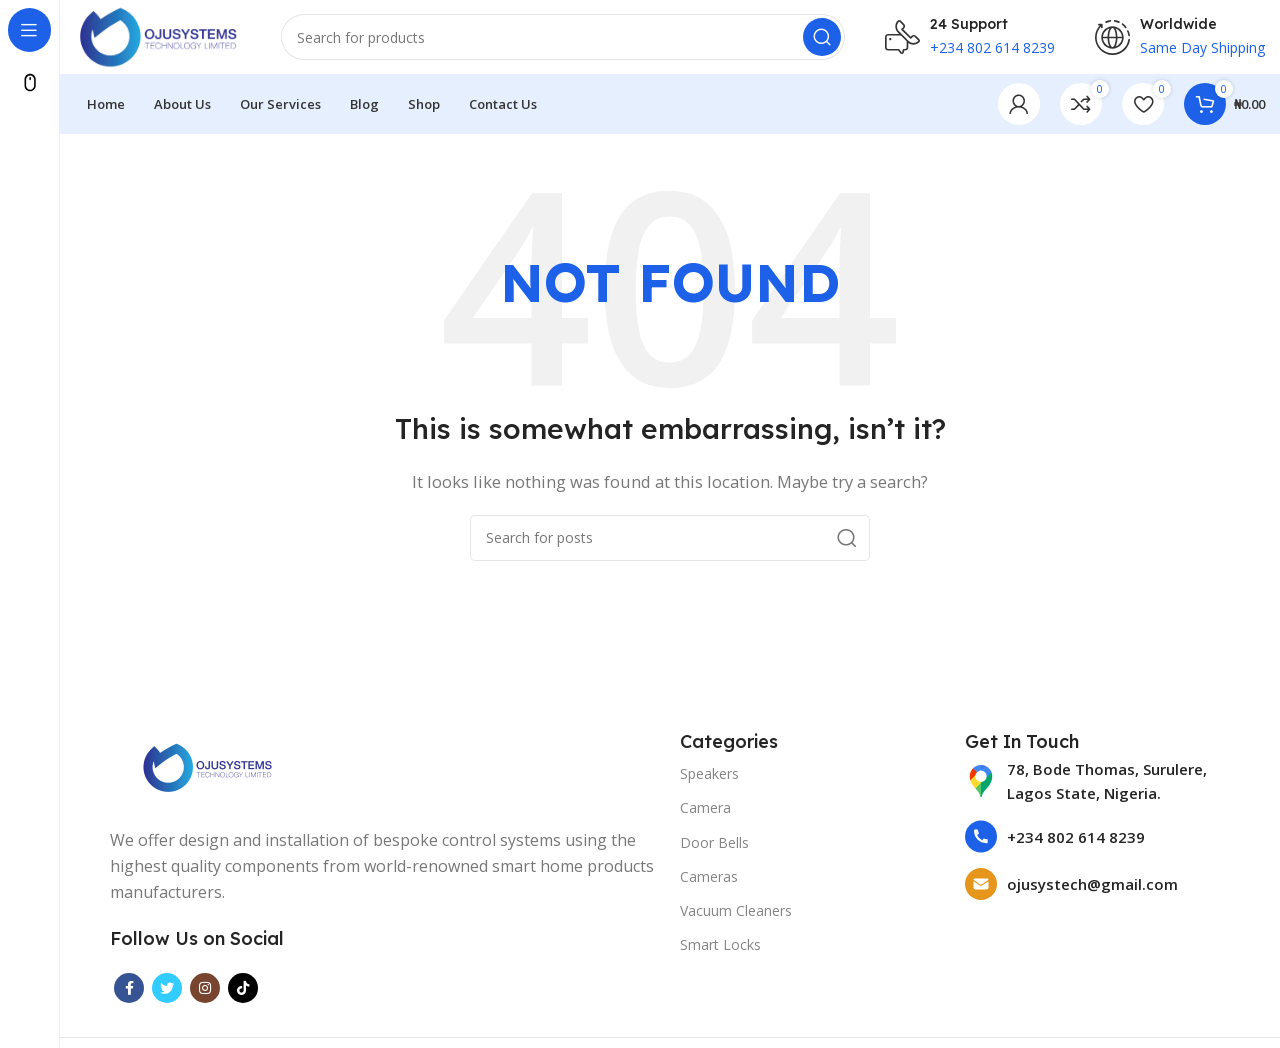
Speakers (709, 779)
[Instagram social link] (205, 994)
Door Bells (714, 847)
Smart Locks (720, 950)
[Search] (570, 40)
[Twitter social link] (167, 994)
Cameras (709, 881)
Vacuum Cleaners (736, 916)
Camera (705, 813)
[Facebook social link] (129, 994)
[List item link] (1097, 787)
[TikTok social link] (243, 994)
